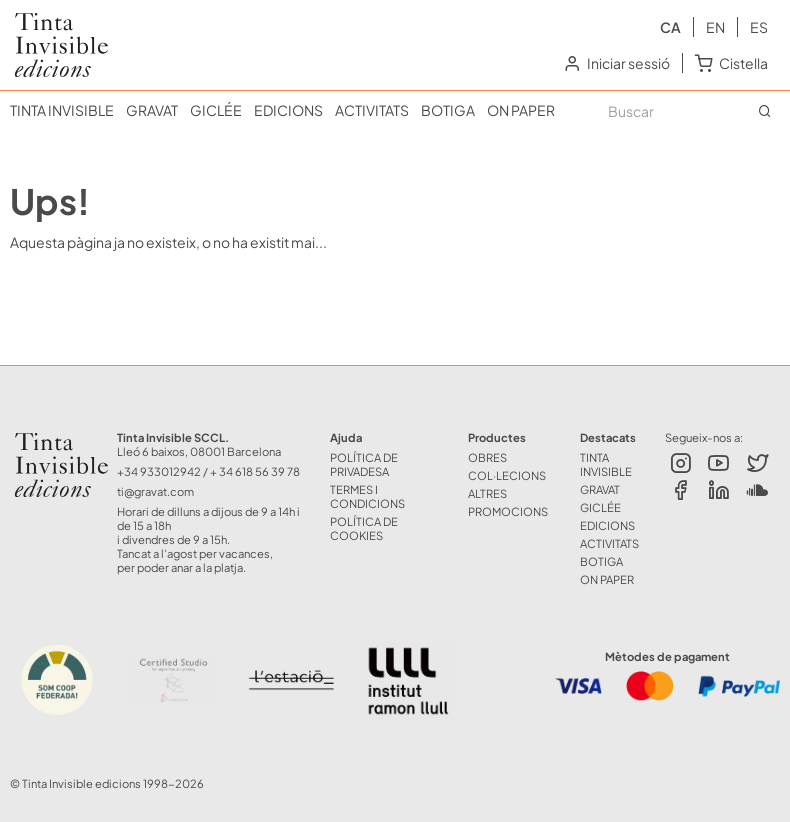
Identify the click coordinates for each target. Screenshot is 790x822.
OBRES (487, 457)
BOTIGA (448, 110)
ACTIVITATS (372, 110)
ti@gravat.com (155, 491)
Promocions (508, 511)
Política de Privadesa (364, 464)
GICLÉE (216, 110)
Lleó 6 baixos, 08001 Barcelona (199, 451)
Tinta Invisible (53, 28)
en (715, 27)
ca (670, 27)
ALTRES (487, 493)
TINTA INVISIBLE (62, 110)
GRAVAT (152, 110)
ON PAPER (521, 110)
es (759, 27)
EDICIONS (288, 110)
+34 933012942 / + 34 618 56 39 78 (208, 471)
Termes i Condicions (367, 496)
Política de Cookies (364, 528)
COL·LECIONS (507, 475)
